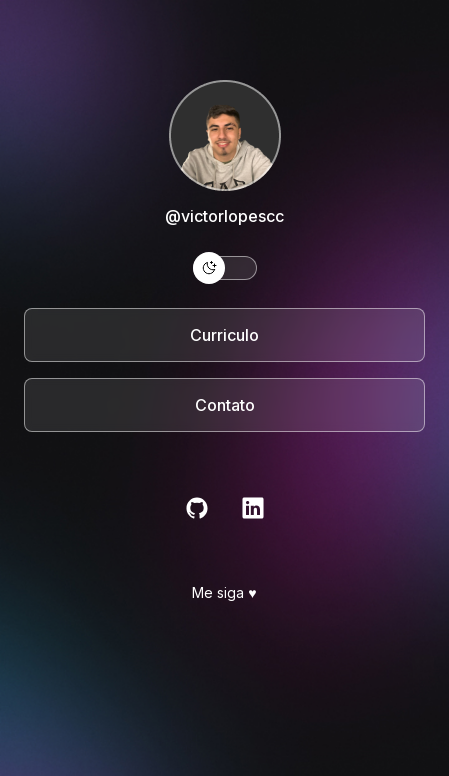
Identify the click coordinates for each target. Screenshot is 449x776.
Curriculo (224, 335)
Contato (225, 405)
